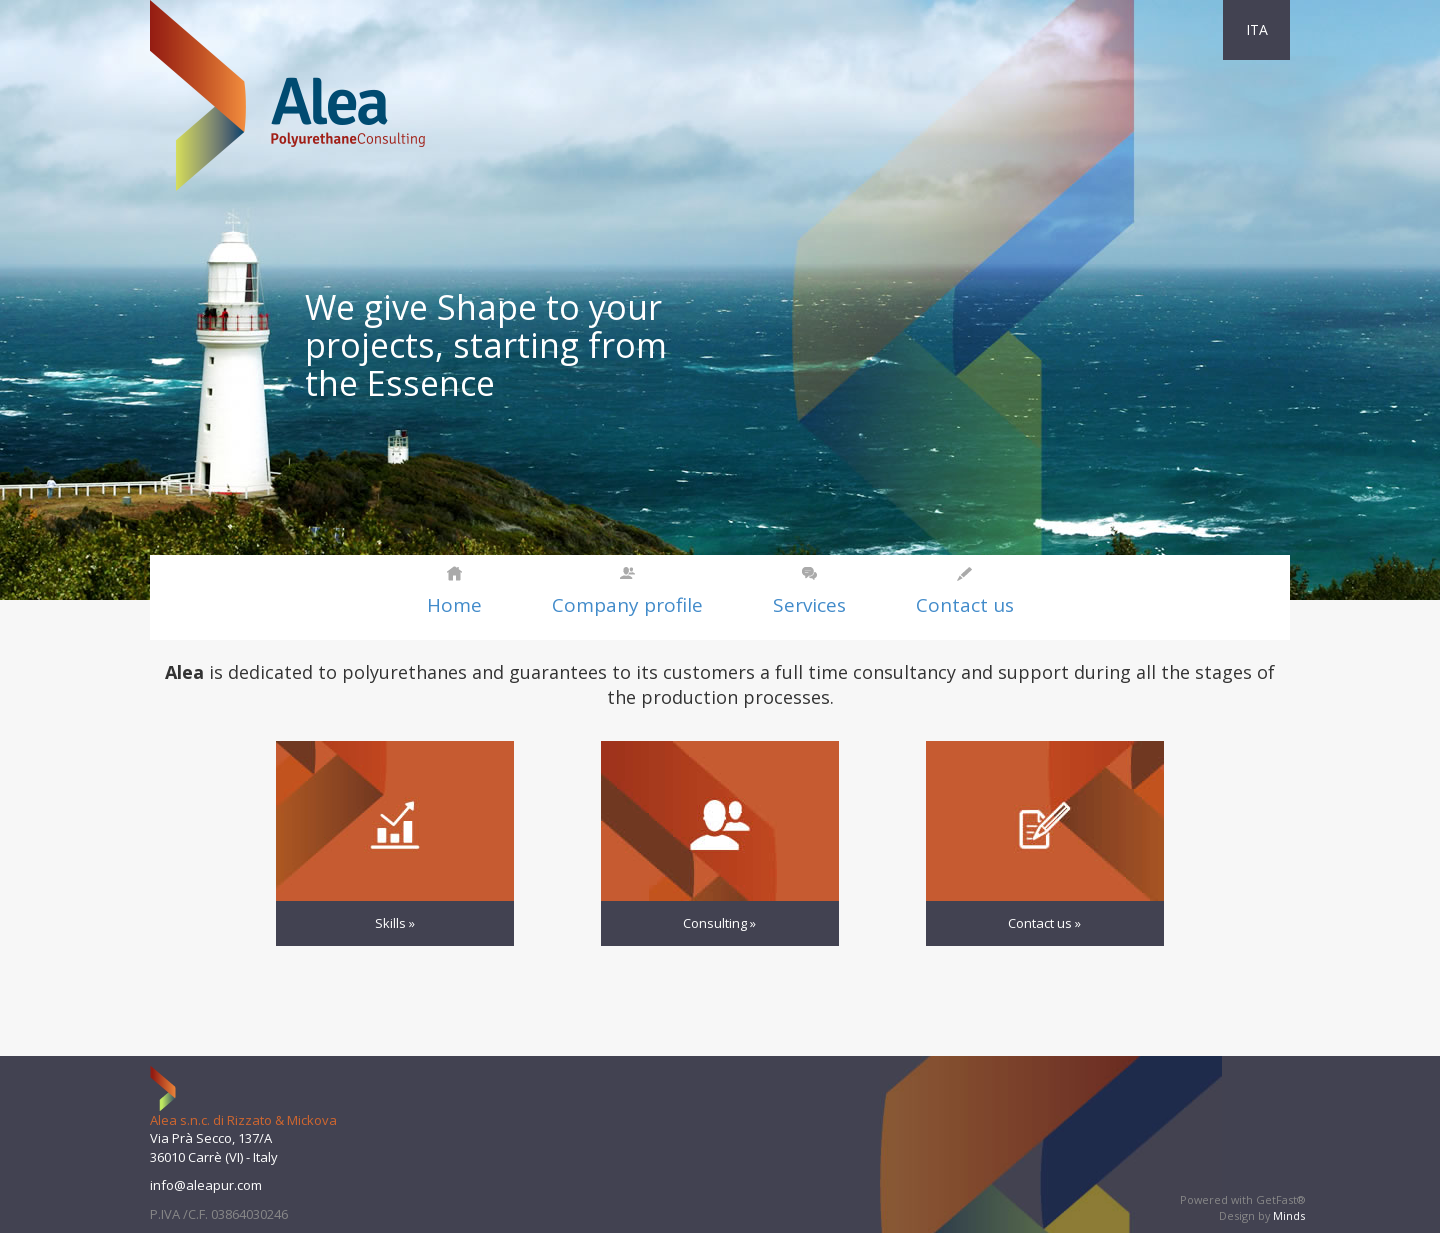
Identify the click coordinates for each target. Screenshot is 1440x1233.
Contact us (965, 605)
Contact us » (1044, 923)
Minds (1289, 1215)
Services (809, 605)
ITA (1257, 29)
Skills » (395, 923)
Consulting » (719, 923)
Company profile (627, 605)
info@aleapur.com (206, 1185)
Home (454, 605)
